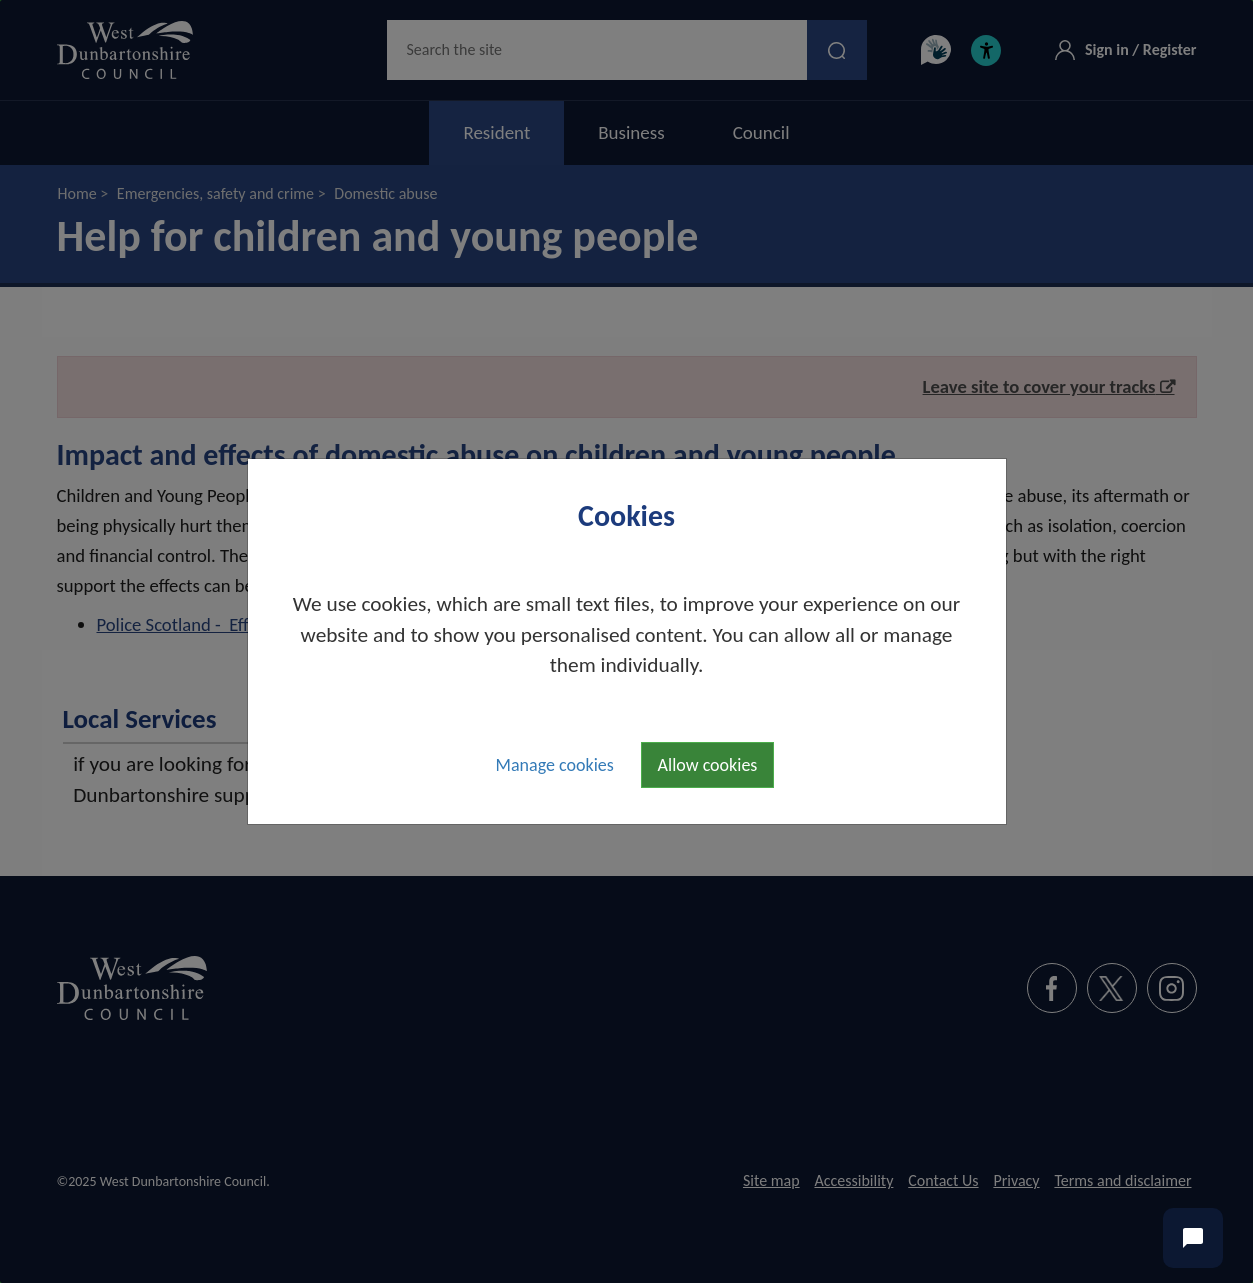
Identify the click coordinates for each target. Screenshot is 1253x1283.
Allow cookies (708, 765)
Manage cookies (555, 765)
